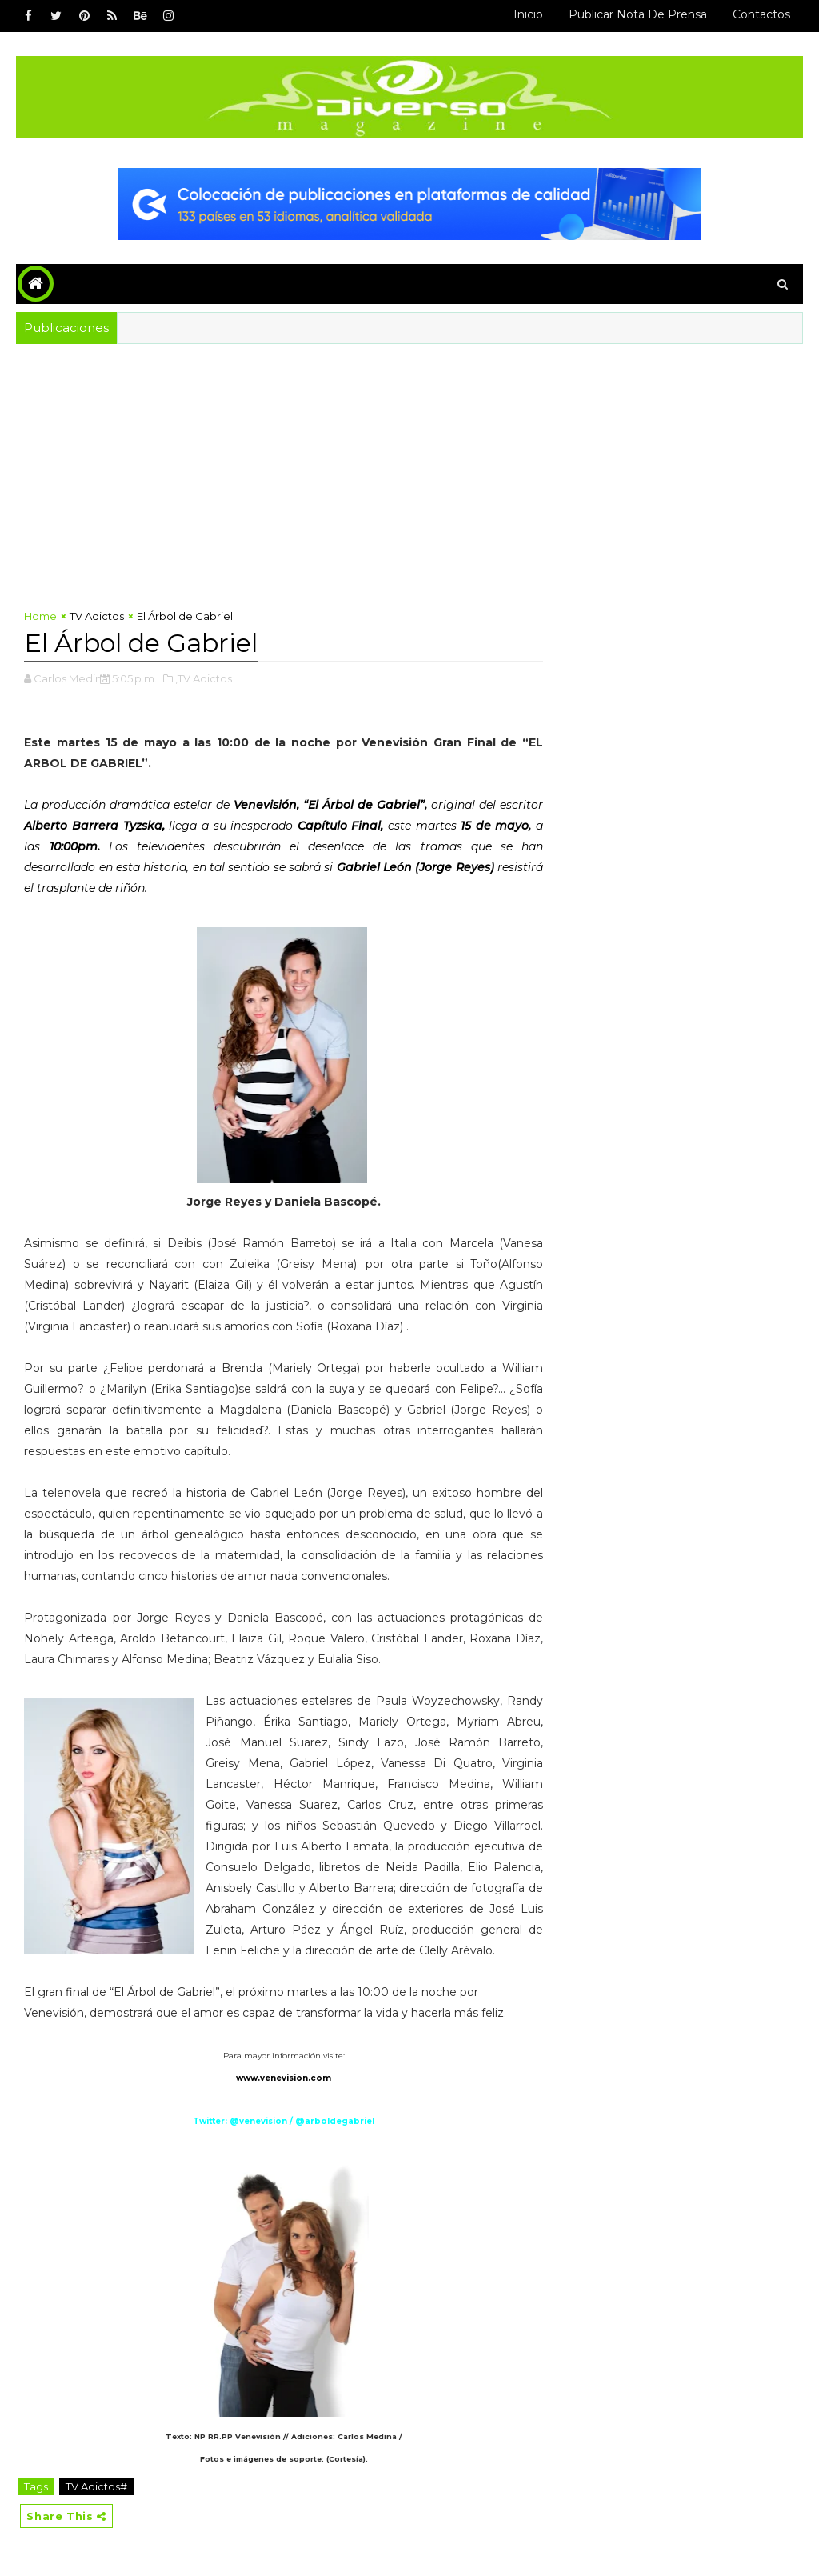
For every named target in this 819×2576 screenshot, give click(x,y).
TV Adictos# (96, 2486)
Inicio (528, 14)
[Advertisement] (410, 464)
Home (40, 616)
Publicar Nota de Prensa (638, 14)
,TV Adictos (203, 678)
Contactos (761, 14)
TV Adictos (97, 616)
